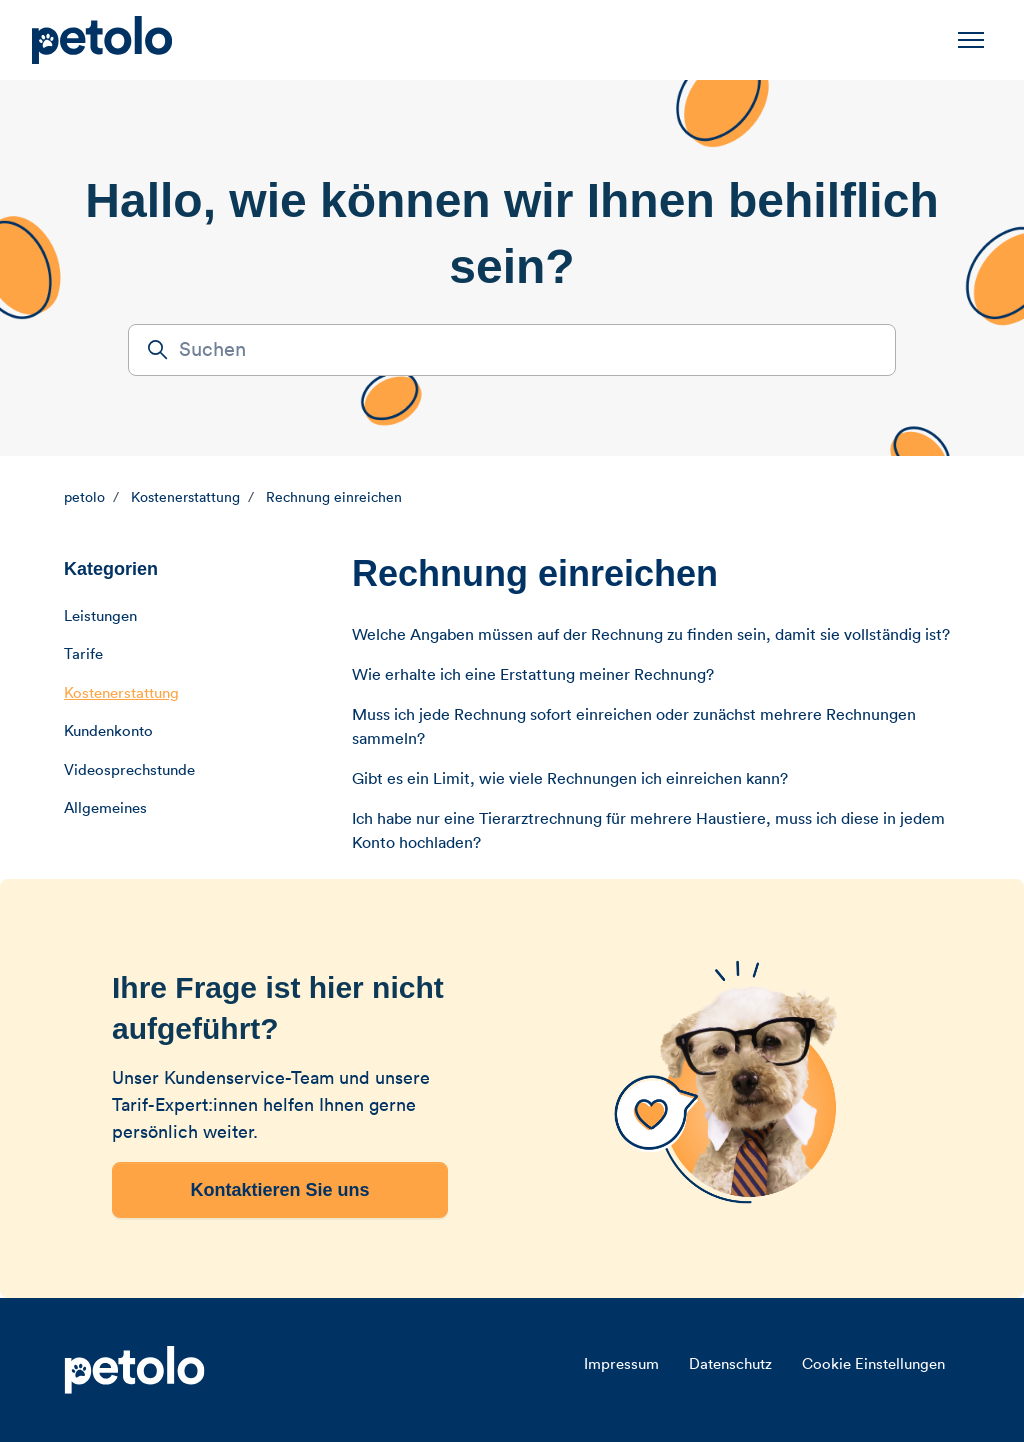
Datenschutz (730, 1364)
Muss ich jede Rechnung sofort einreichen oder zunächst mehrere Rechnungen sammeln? (634, 727)
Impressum (621, 1364)
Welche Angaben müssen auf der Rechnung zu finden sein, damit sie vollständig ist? (651, 635)
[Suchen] (512, 350)
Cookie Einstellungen (873, 1364)
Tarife (83, 654)
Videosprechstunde (129, 770)
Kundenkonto (108, 731)
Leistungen (100, 616)
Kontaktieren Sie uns (279, 1190)
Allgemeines (105, 808)
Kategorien (111, 569)
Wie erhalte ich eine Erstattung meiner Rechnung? (533, 675)
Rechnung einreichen (334, 498)
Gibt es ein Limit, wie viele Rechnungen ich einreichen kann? (570, 779)
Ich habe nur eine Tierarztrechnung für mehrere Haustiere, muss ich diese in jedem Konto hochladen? (648, 831)
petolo (84, 498)
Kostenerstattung (185, 498)
